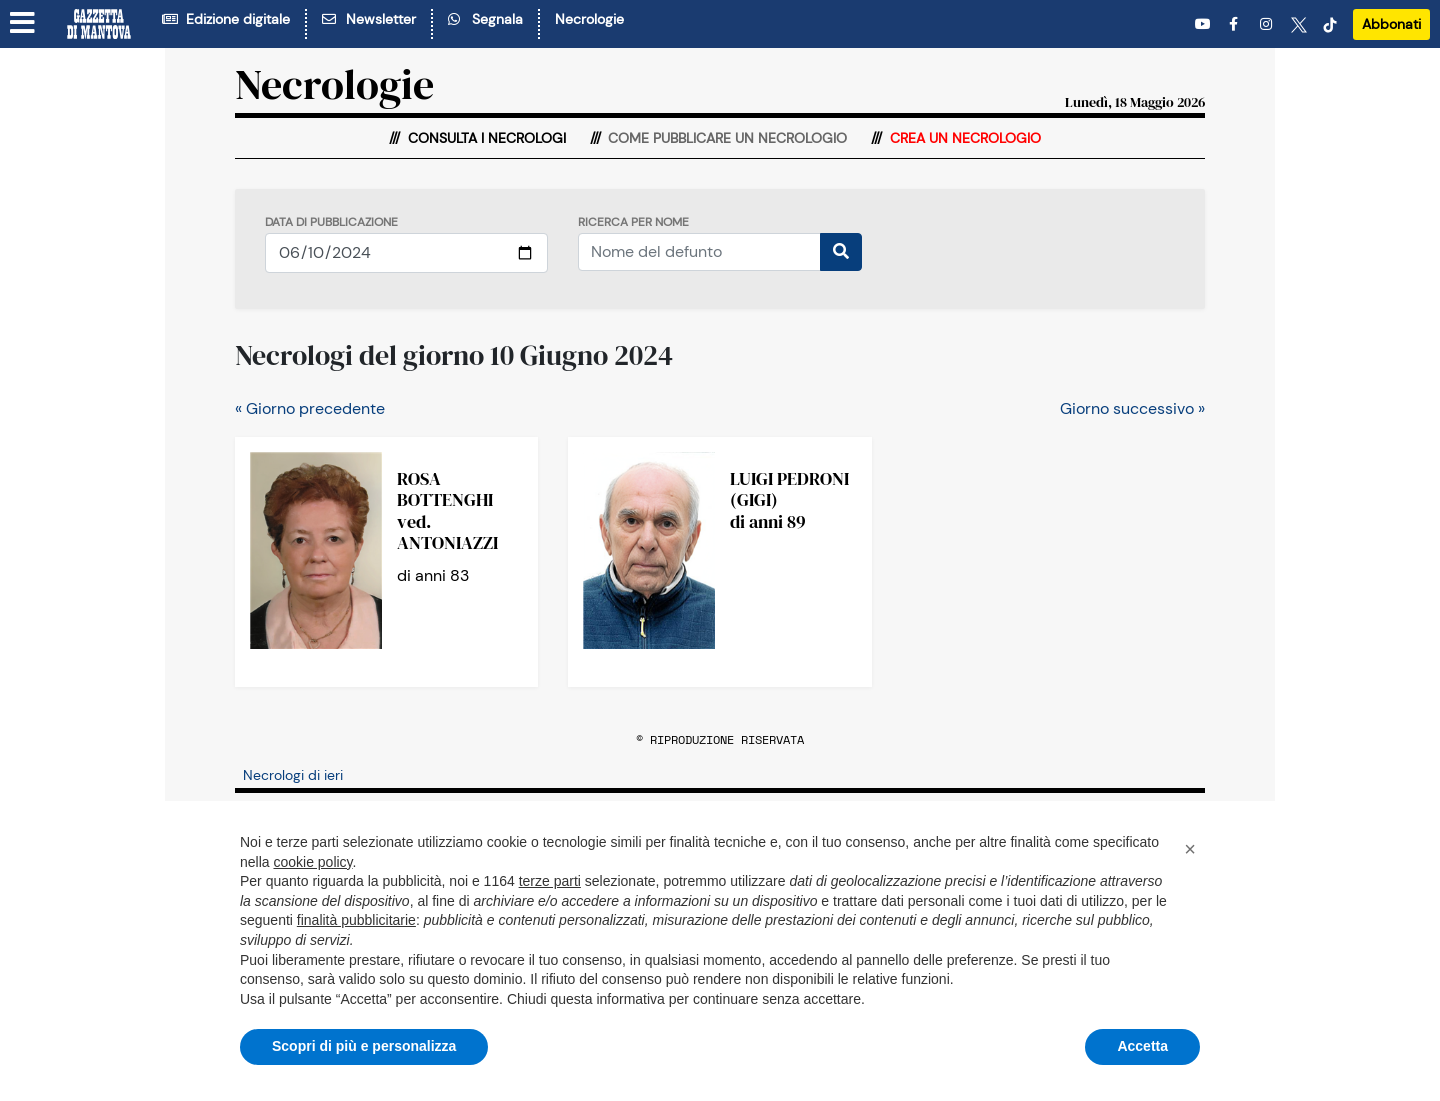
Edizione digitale (226, 19)
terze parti (550, 881)
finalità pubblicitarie (356, 920)
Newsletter (369, 19)
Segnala (485, 19)
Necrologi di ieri (293, 775)
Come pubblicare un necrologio (725, 138)
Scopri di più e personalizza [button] (364, 1046)
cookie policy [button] (312, 862)
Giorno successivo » (1132, 408)
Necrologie (589, 19)
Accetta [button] (1142, 1046)
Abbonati (1391, 24)
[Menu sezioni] (23, 24)
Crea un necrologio (963, 138)
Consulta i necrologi (485, 138)
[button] (1190, 849)
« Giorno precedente (310, 408)
